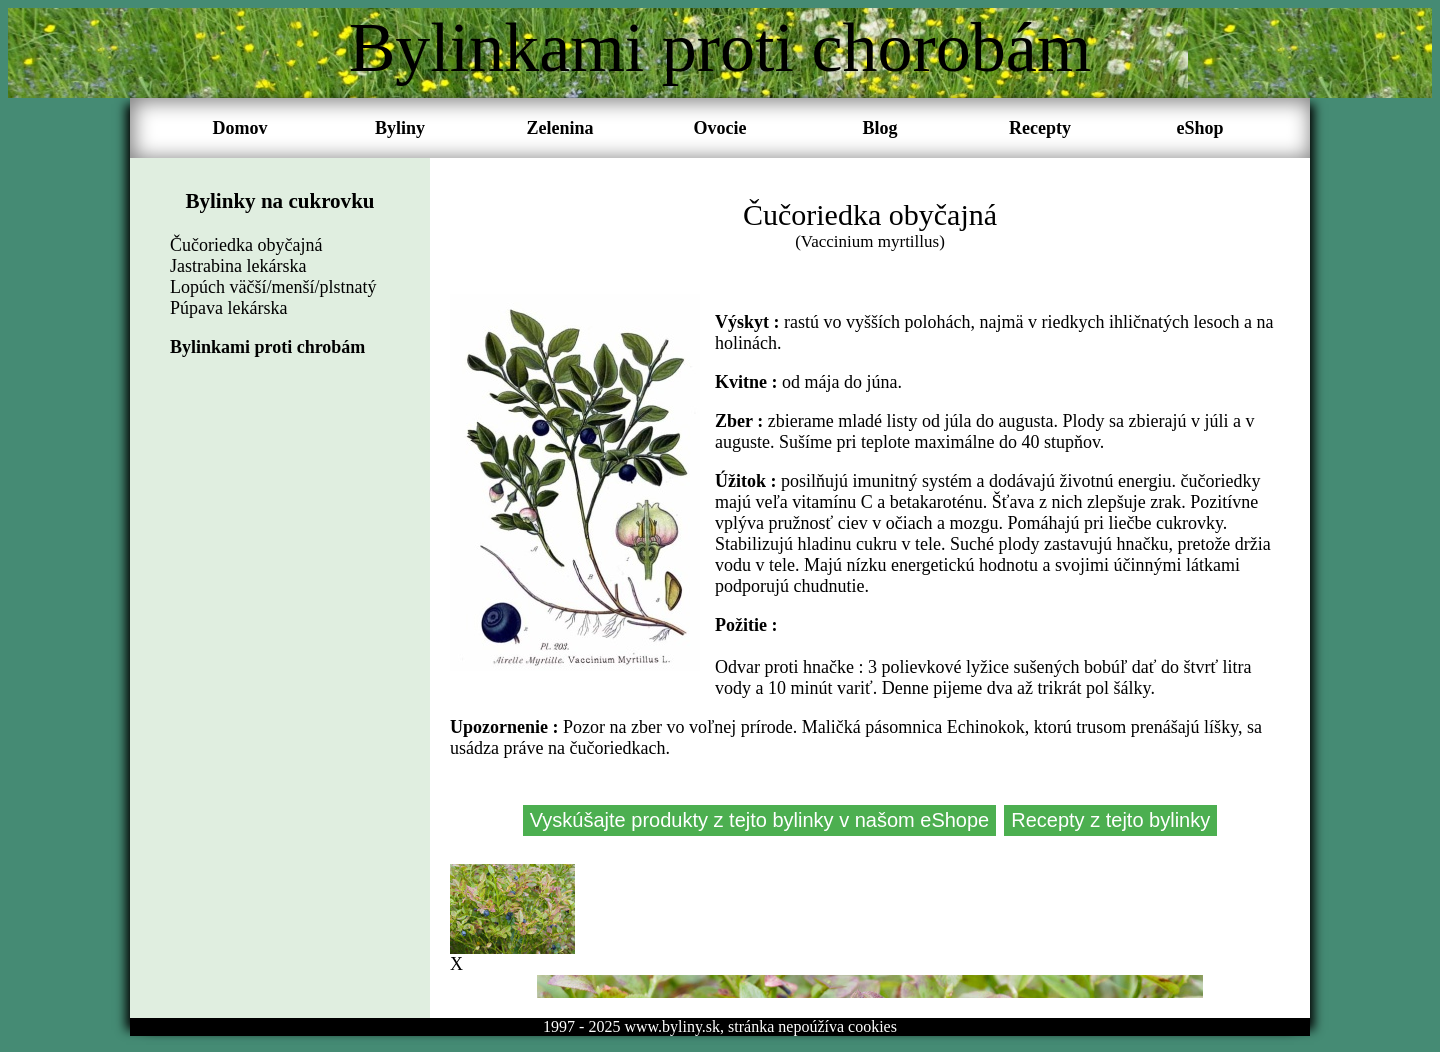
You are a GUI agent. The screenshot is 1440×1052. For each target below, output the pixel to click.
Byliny (400, 128)
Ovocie (720, 128)
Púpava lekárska (228, 308)
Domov (240, 128)
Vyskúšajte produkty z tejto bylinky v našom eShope (760, 820)
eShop (1199, 128)
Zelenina (559, 128)
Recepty (1040, 128)
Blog (879, 128)
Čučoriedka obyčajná (246, 245)
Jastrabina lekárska (238, 266)
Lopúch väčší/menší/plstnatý (273, 287)
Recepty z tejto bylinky (1110, 820)
